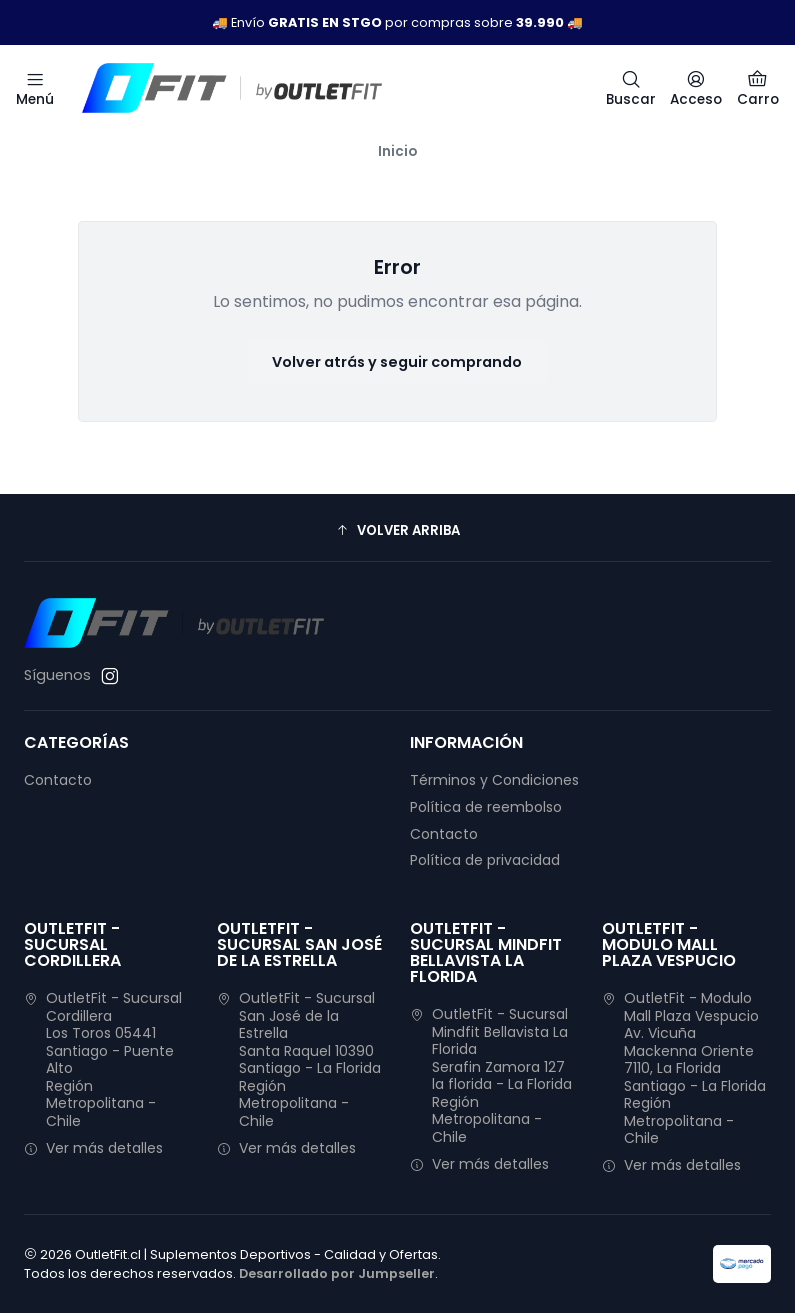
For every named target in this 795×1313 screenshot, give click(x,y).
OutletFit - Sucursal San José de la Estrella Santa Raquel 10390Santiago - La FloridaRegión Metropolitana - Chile (299, 1059)
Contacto (58, 780)
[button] (397, 530)
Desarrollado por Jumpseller (337, 1273)
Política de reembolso (486, 807)
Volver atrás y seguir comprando (397, 362)
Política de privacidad (485, 860)
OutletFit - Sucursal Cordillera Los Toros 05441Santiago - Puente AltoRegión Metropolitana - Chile (103, 1059)
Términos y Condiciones (494, 780)
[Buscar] (631, 88)
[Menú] (35, 88)
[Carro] (758, 88)
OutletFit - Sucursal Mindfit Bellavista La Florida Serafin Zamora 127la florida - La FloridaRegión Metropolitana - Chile (491, 1075)
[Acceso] (696, 88)
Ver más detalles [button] (93, 1148)
